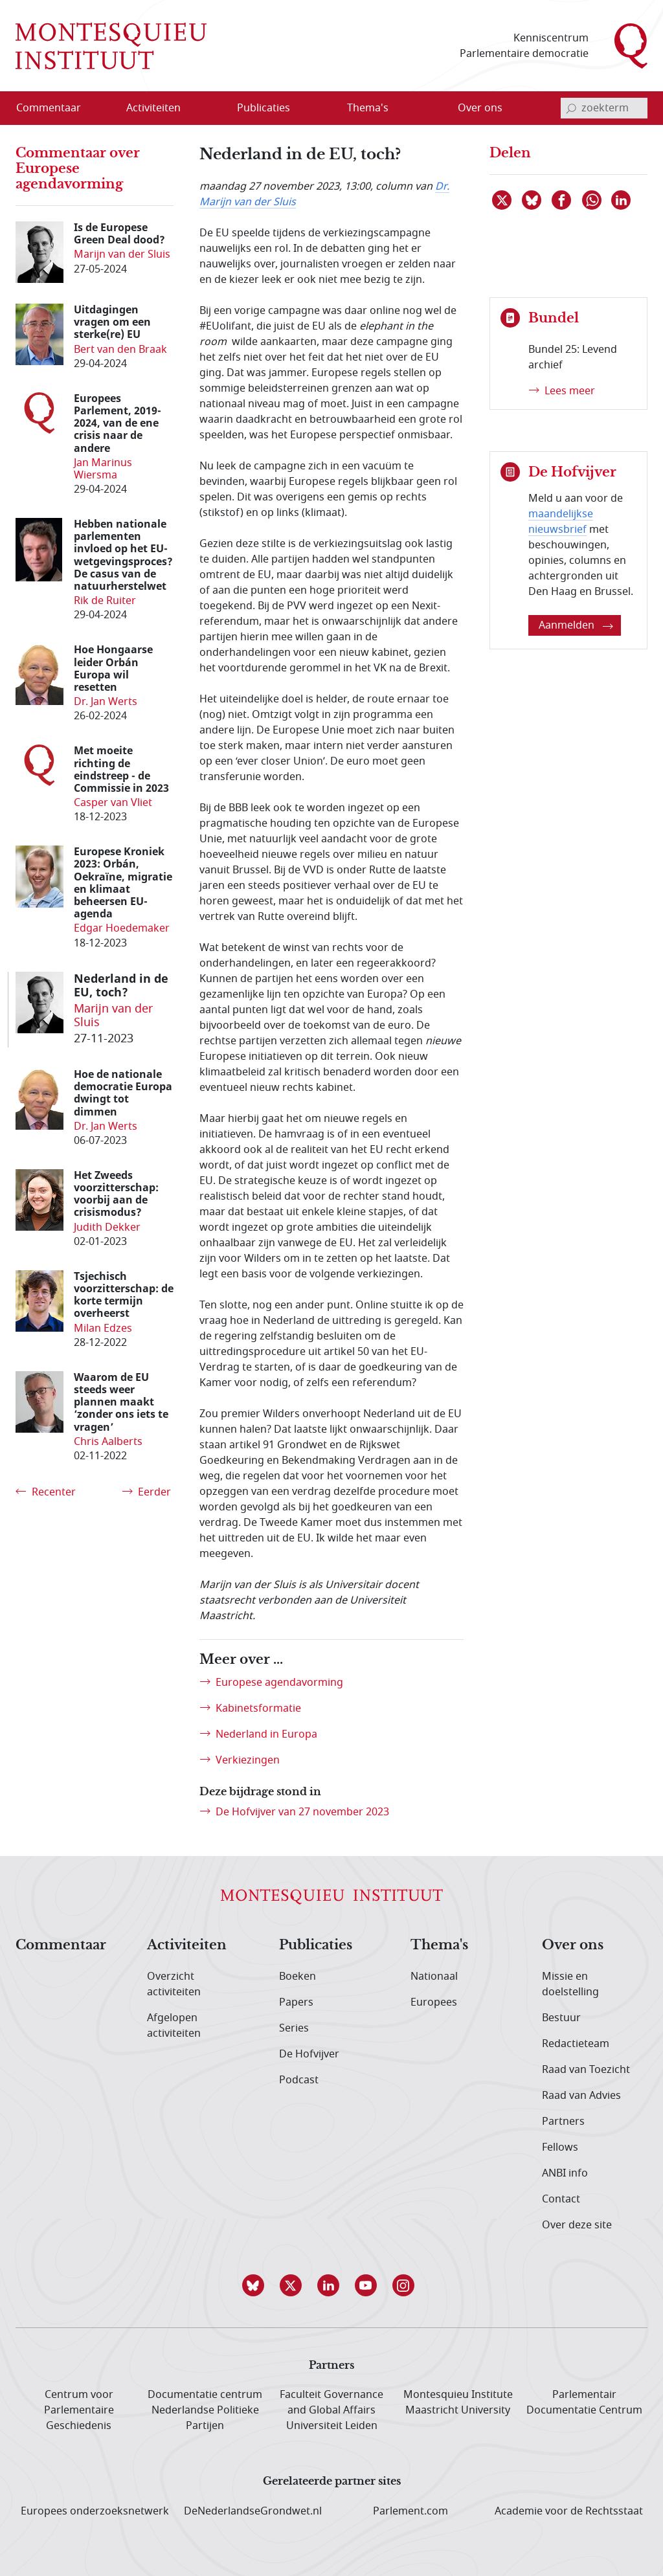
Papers (296, 2002)
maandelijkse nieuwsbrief (560, 521)
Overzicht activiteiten (174, 1984)
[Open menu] (195, 108)
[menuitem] (56, 108)
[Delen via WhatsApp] (592, 200)
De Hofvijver (309, 2054)
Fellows (560, 2147)
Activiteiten (187, 1945)
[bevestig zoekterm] (571, 108)
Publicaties (315, 1945)
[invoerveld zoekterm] (604, 108)
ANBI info (565, 2173)
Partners (563, 2121)
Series (294, 2028)
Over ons (572, 1945)
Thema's (439, 1945)
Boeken (297, 1976)
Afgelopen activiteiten (174, 2025)
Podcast (299, 2080)
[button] (256, 2285)
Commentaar (61, 1945)
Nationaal (434, 1976)
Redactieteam (575, 2044)
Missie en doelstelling (570, 1984)
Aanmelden (576, 625)
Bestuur (561, 2018)
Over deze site (577, 2225)
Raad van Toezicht (586, 2070)
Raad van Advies (581, 2095)
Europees (433, 2002)
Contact (561, 2199)
